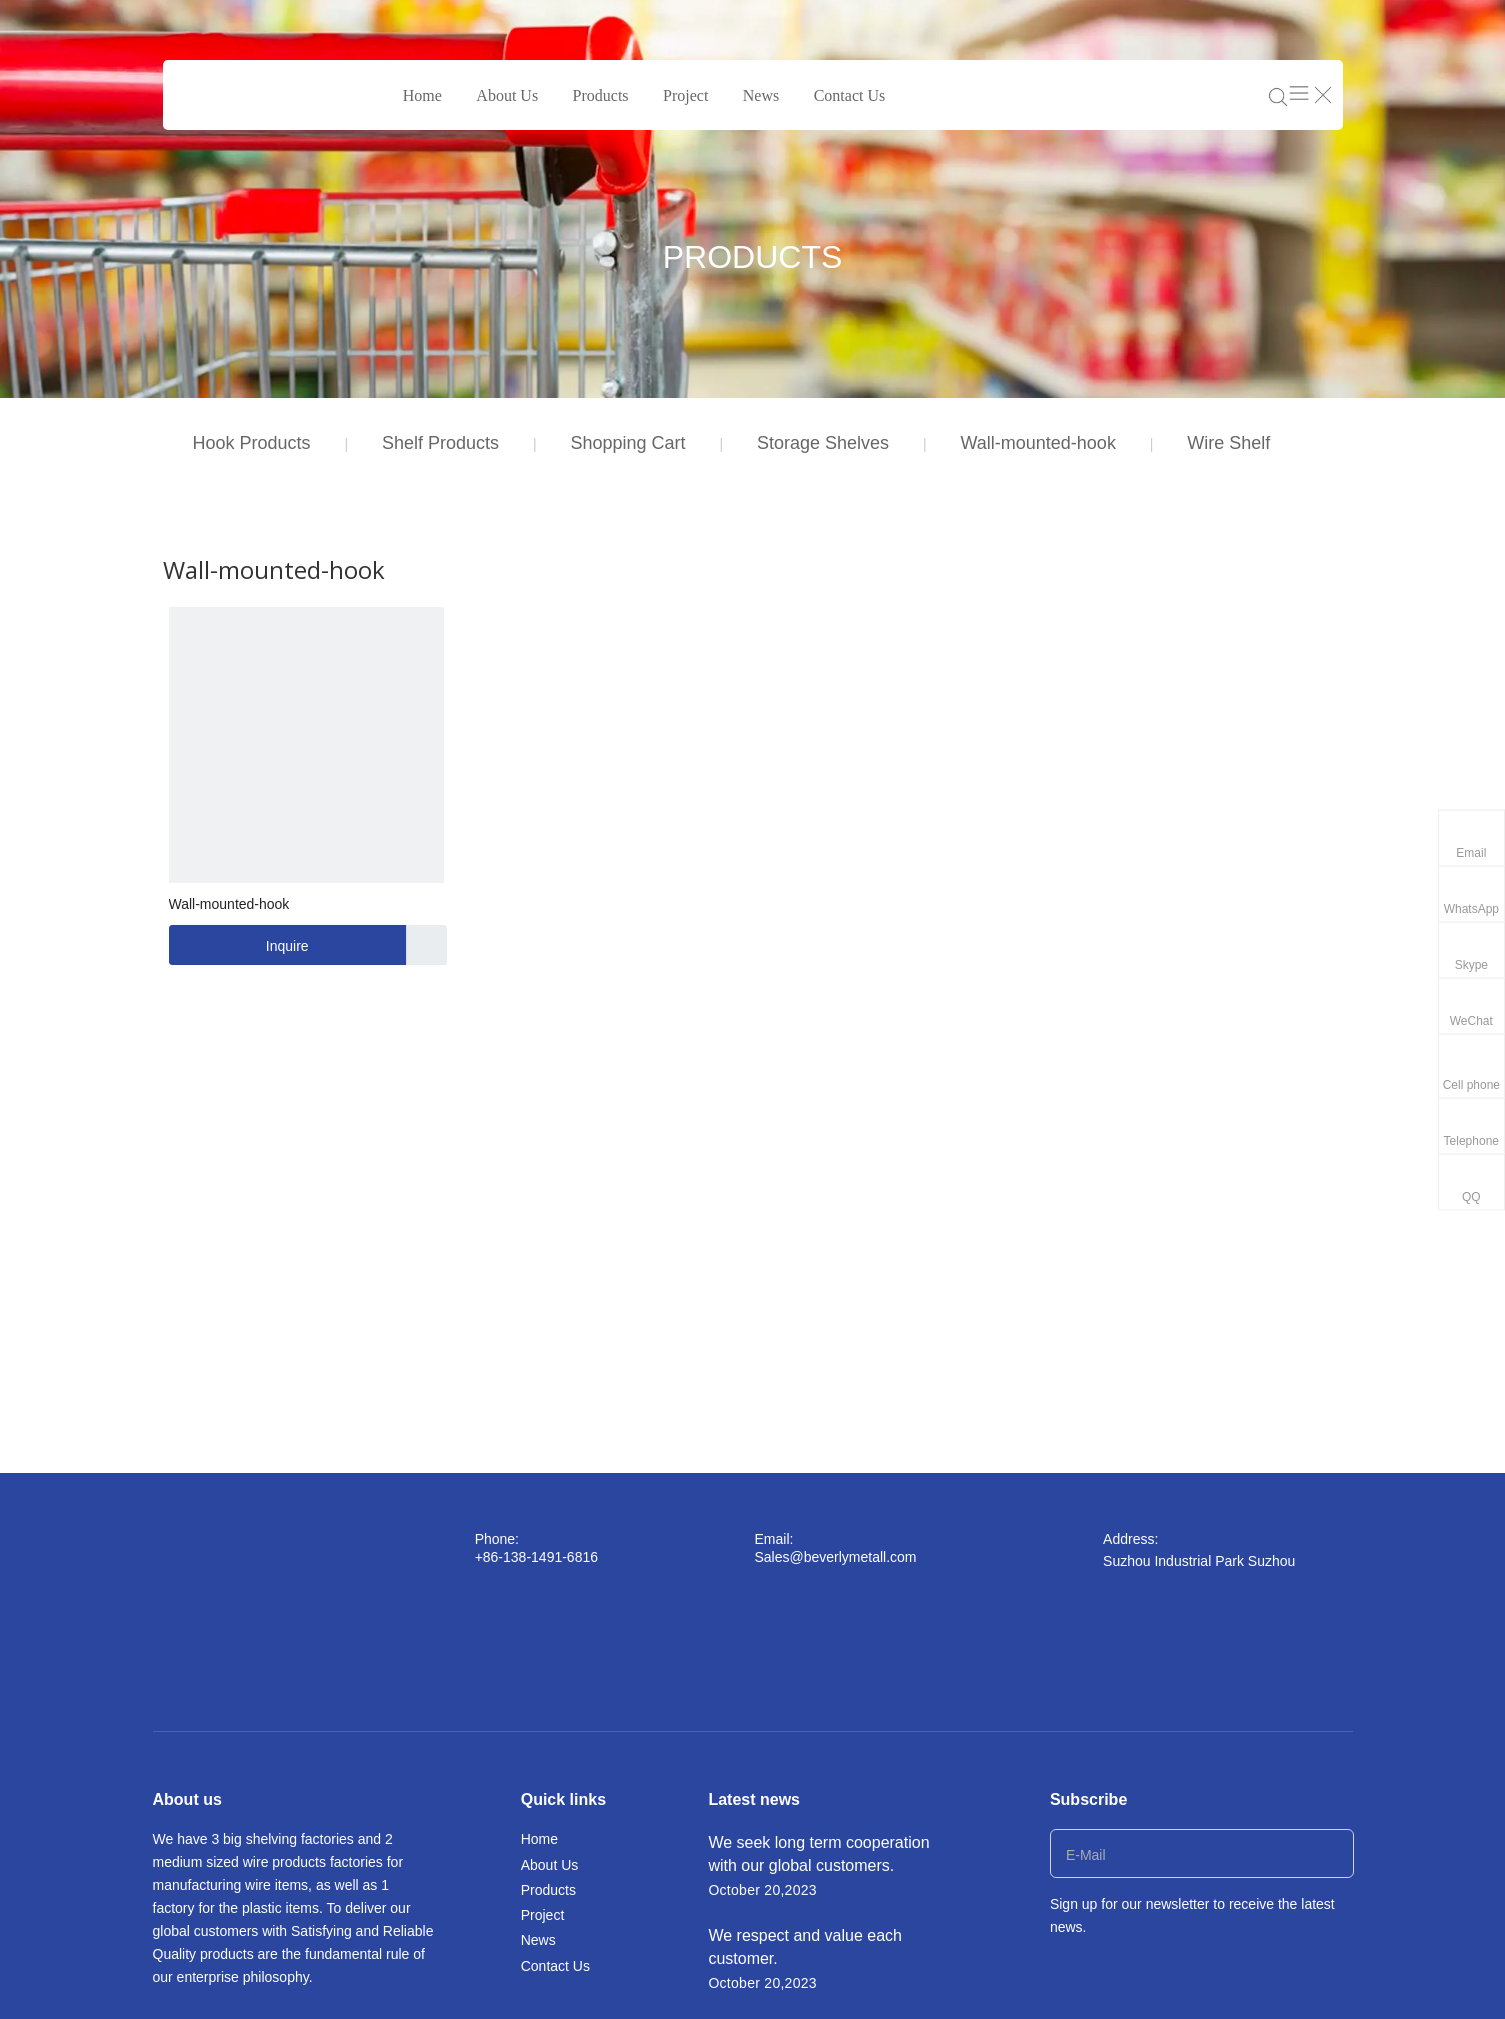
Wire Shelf (1228, 443)
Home (422, 95)
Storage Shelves (823, 443)
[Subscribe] (1332, 1853)
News (761, 95)
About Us (507, 95)
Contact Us (850, 95)
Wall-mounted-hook (1037, 443)
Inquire (239, 945)
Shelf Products (440, 443)
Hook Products (252, 443)
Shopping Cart (627, 443)
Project (685, 95)
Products (601, 95)
